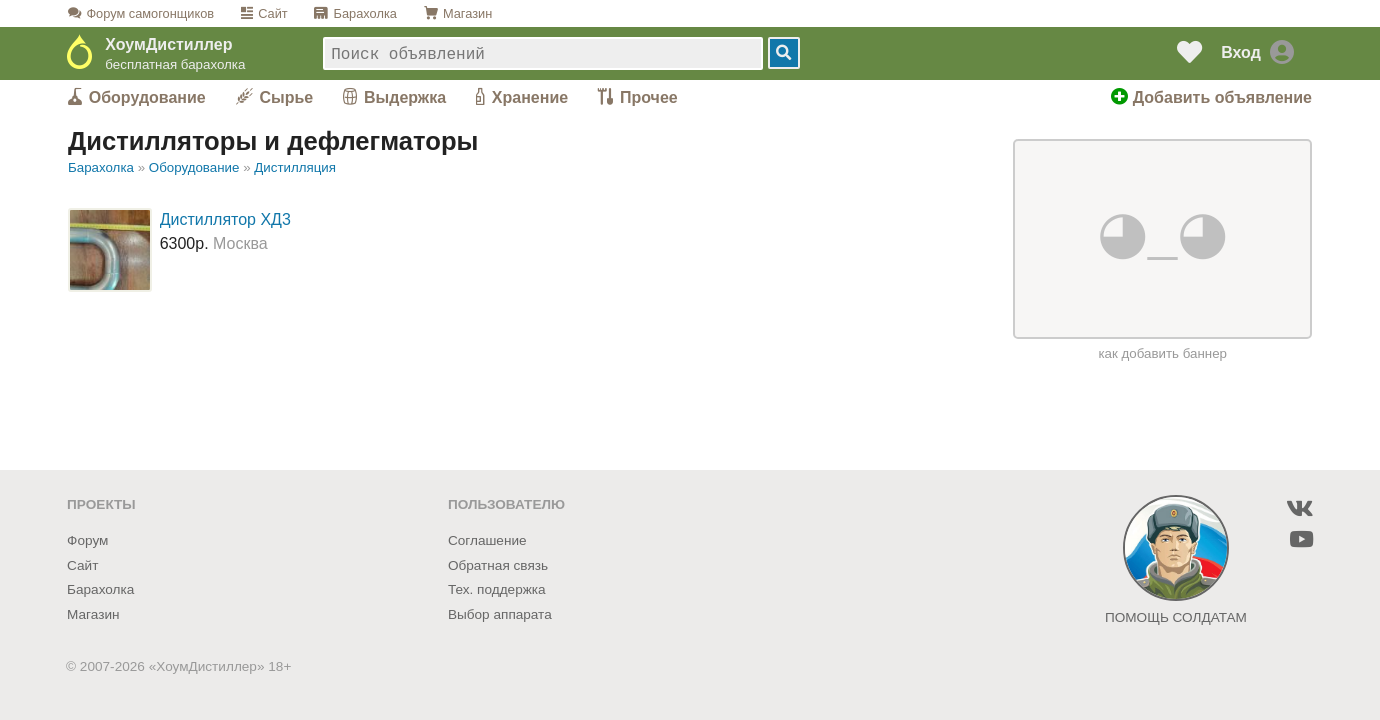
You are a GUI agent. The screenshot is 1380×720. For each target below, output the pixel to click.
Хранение (530, 97)
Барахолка (365, 13)
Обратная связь (498, 565)
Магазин (467, 13)
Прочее (649, 97)
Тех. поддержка (497, 589)
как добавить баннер (1162, 353)
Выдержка (405, 97)
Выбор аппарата (500, 614)
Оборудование (147, 97)
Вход (1241, 52)
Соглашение (487, 540)
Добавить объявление (1211, 97)
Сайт (273, 13)
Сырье (287, 97)
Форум (150, 13)
